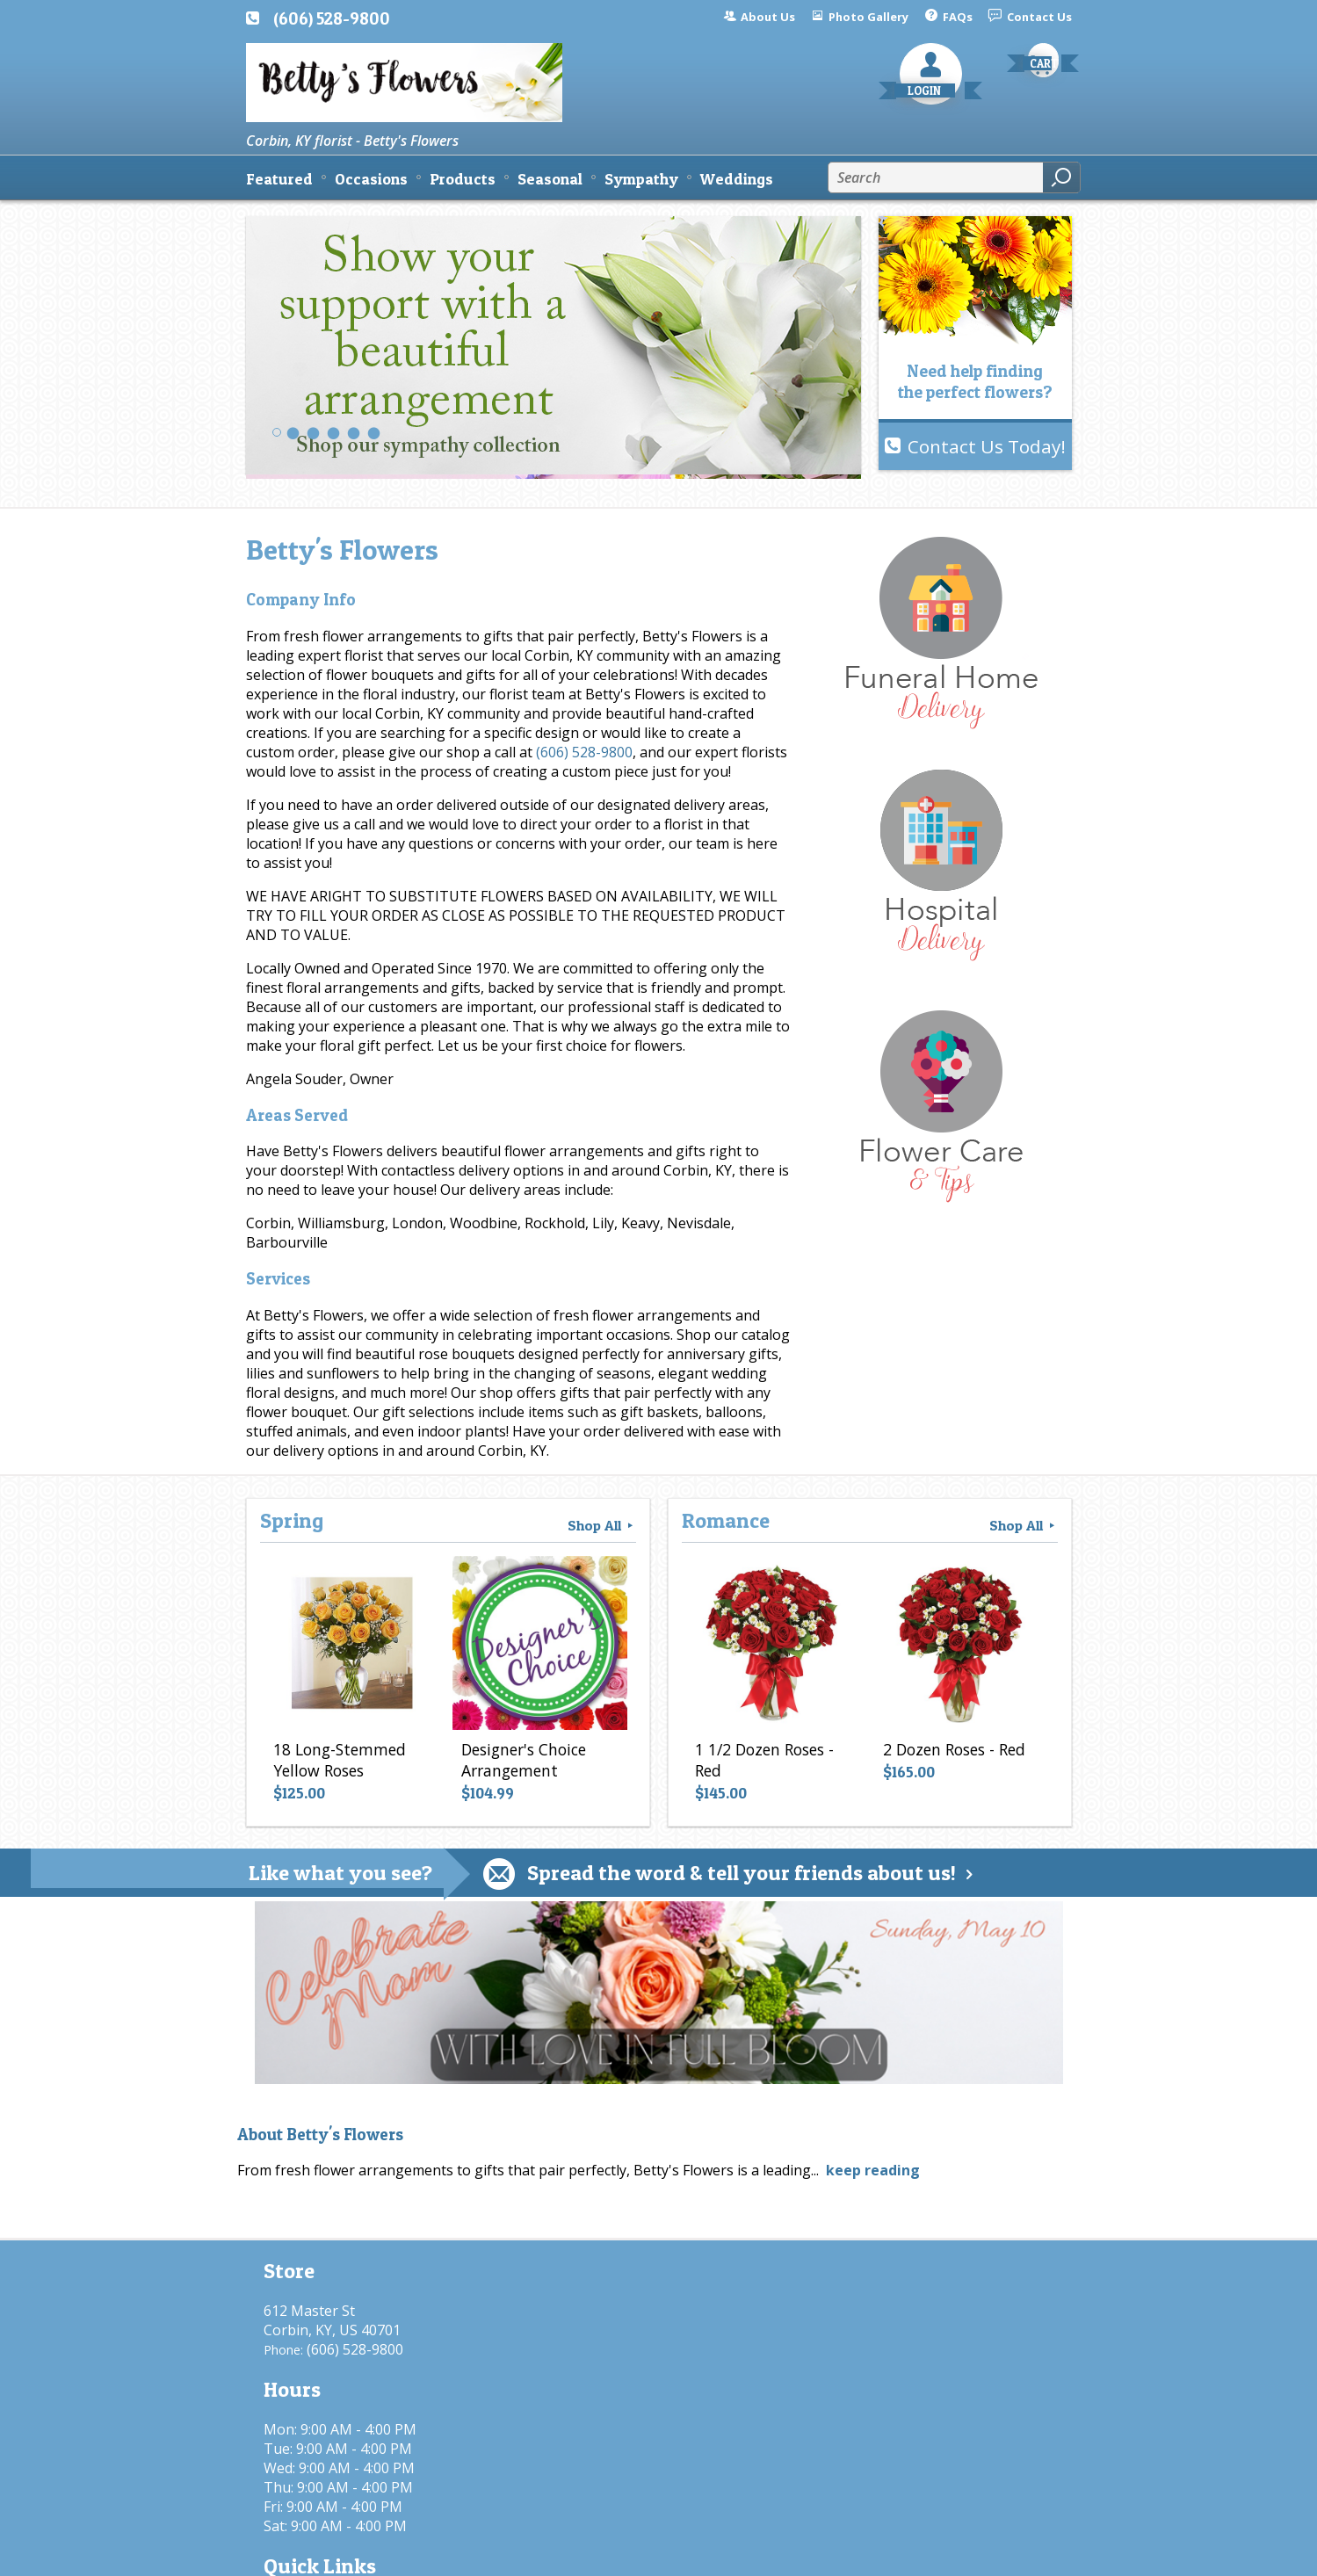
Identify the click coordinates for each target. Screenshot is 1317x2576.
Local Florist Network (890, 2554)
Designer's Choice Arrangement (519, 1765)
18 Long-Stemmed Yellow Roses (335, 1765)
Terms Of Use (637, 2554)
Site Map (1012, 2554)
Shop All (602, 1525)
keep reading (873, 2170)
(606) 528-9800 (331, 18)
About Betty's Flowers (320, 2134)
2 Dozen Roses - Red (950, 1754)
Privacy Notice (753, 2554)
